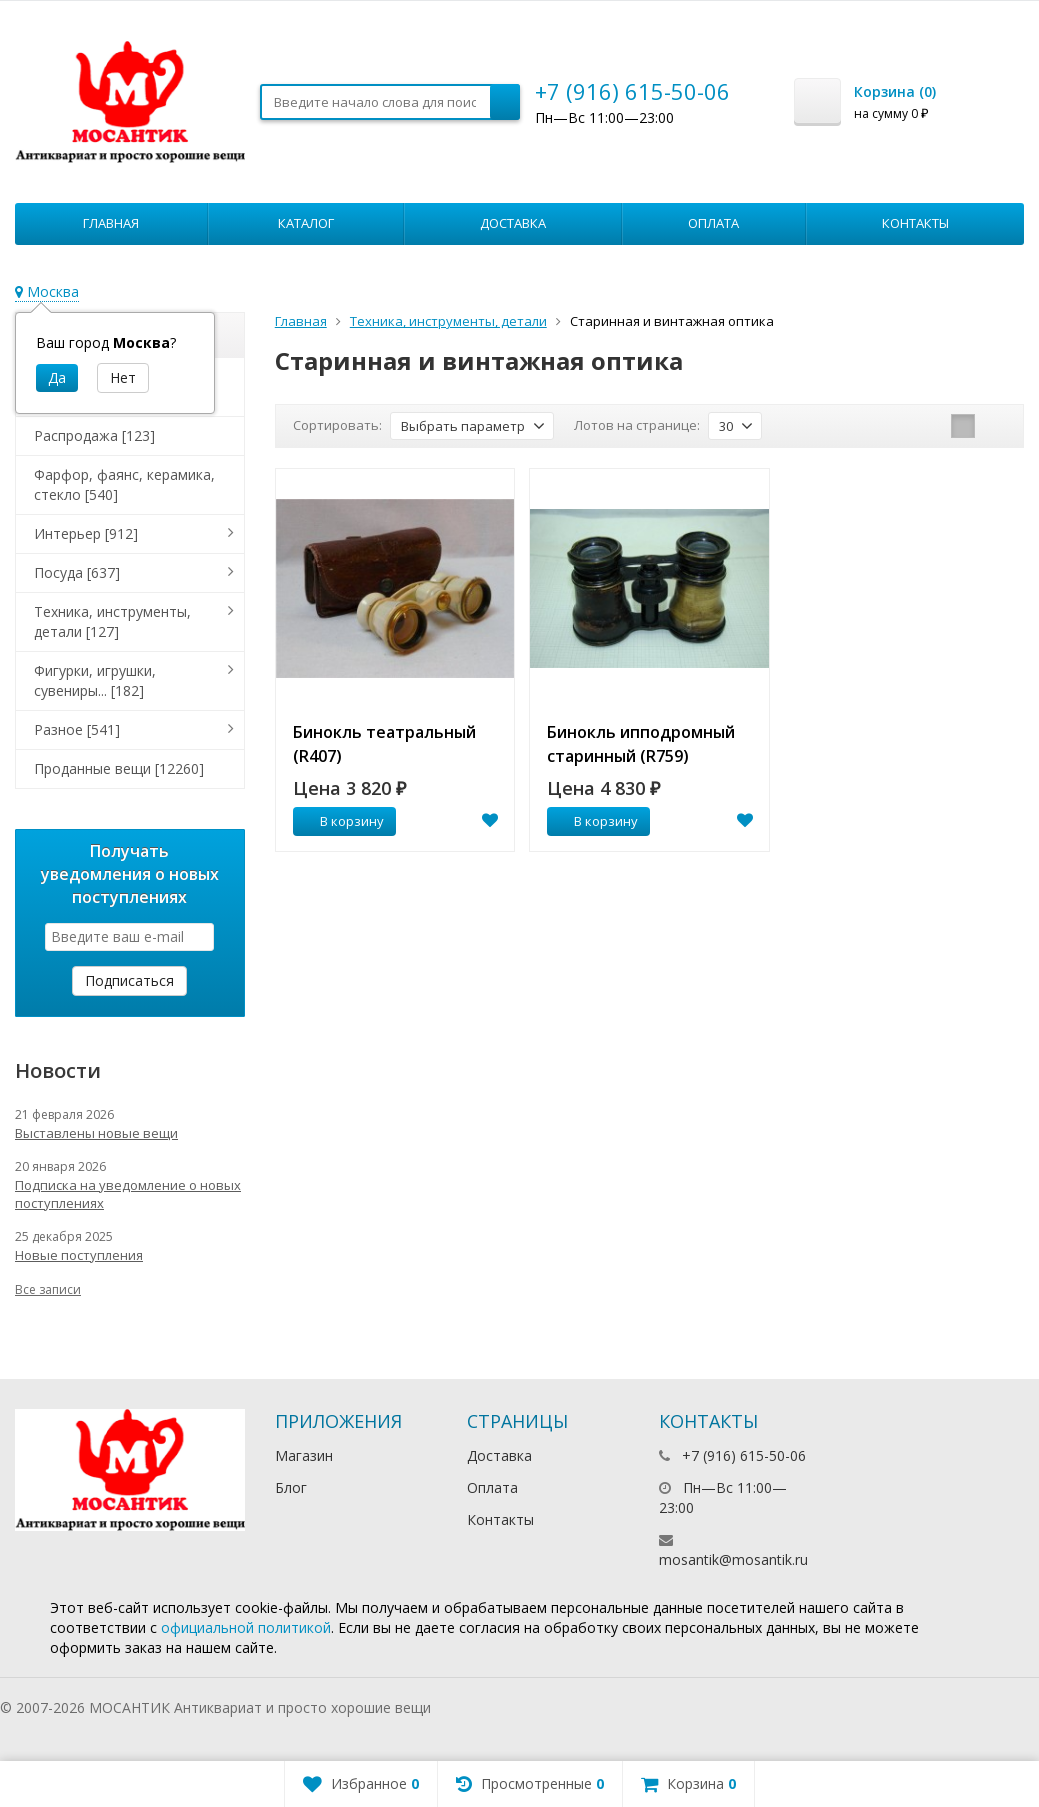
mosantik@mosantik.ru (733, 1559)
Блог (291, 1487)
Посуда (77, 572)
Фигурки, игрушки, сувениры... (95, 680)
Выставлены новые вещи (96, 1133)
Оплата (713, 223)
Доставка (513, 223)
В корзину (341, 821)
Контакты (915, 223)
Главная (111, 223)
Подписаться (129, 980)
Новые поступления (79, 1255)
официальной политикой (246, 1627)
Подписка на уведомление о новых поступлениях (128, 1194)
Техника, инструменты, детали (448, 321)
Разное (77, 729)
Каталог (306, 223)
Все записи (48, 1289)
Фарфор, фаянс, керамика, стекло (124, 484)
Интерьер (86, 533)
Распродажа (94, 435)
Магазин (304, 1455)
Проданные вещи (119, 768)
